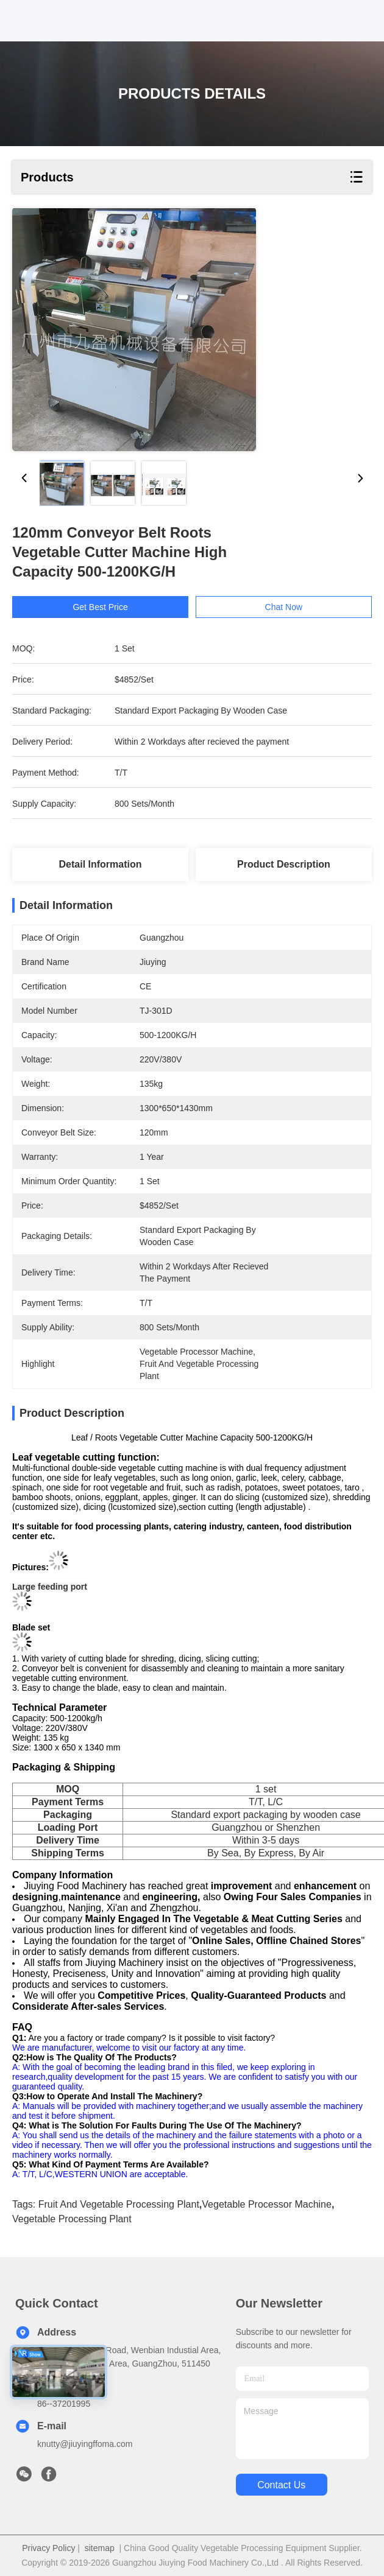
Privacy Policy (48, 2548)
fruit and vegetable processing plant (118, 2204)
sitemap (100, 2548)
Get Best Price (100, 607)
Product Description (283, 864)
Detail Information (100, 864)
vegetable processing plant (72, 2219)
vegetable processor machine (267, 2204)
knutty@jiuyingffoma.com (84, 2444)
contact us (281, 2485)
